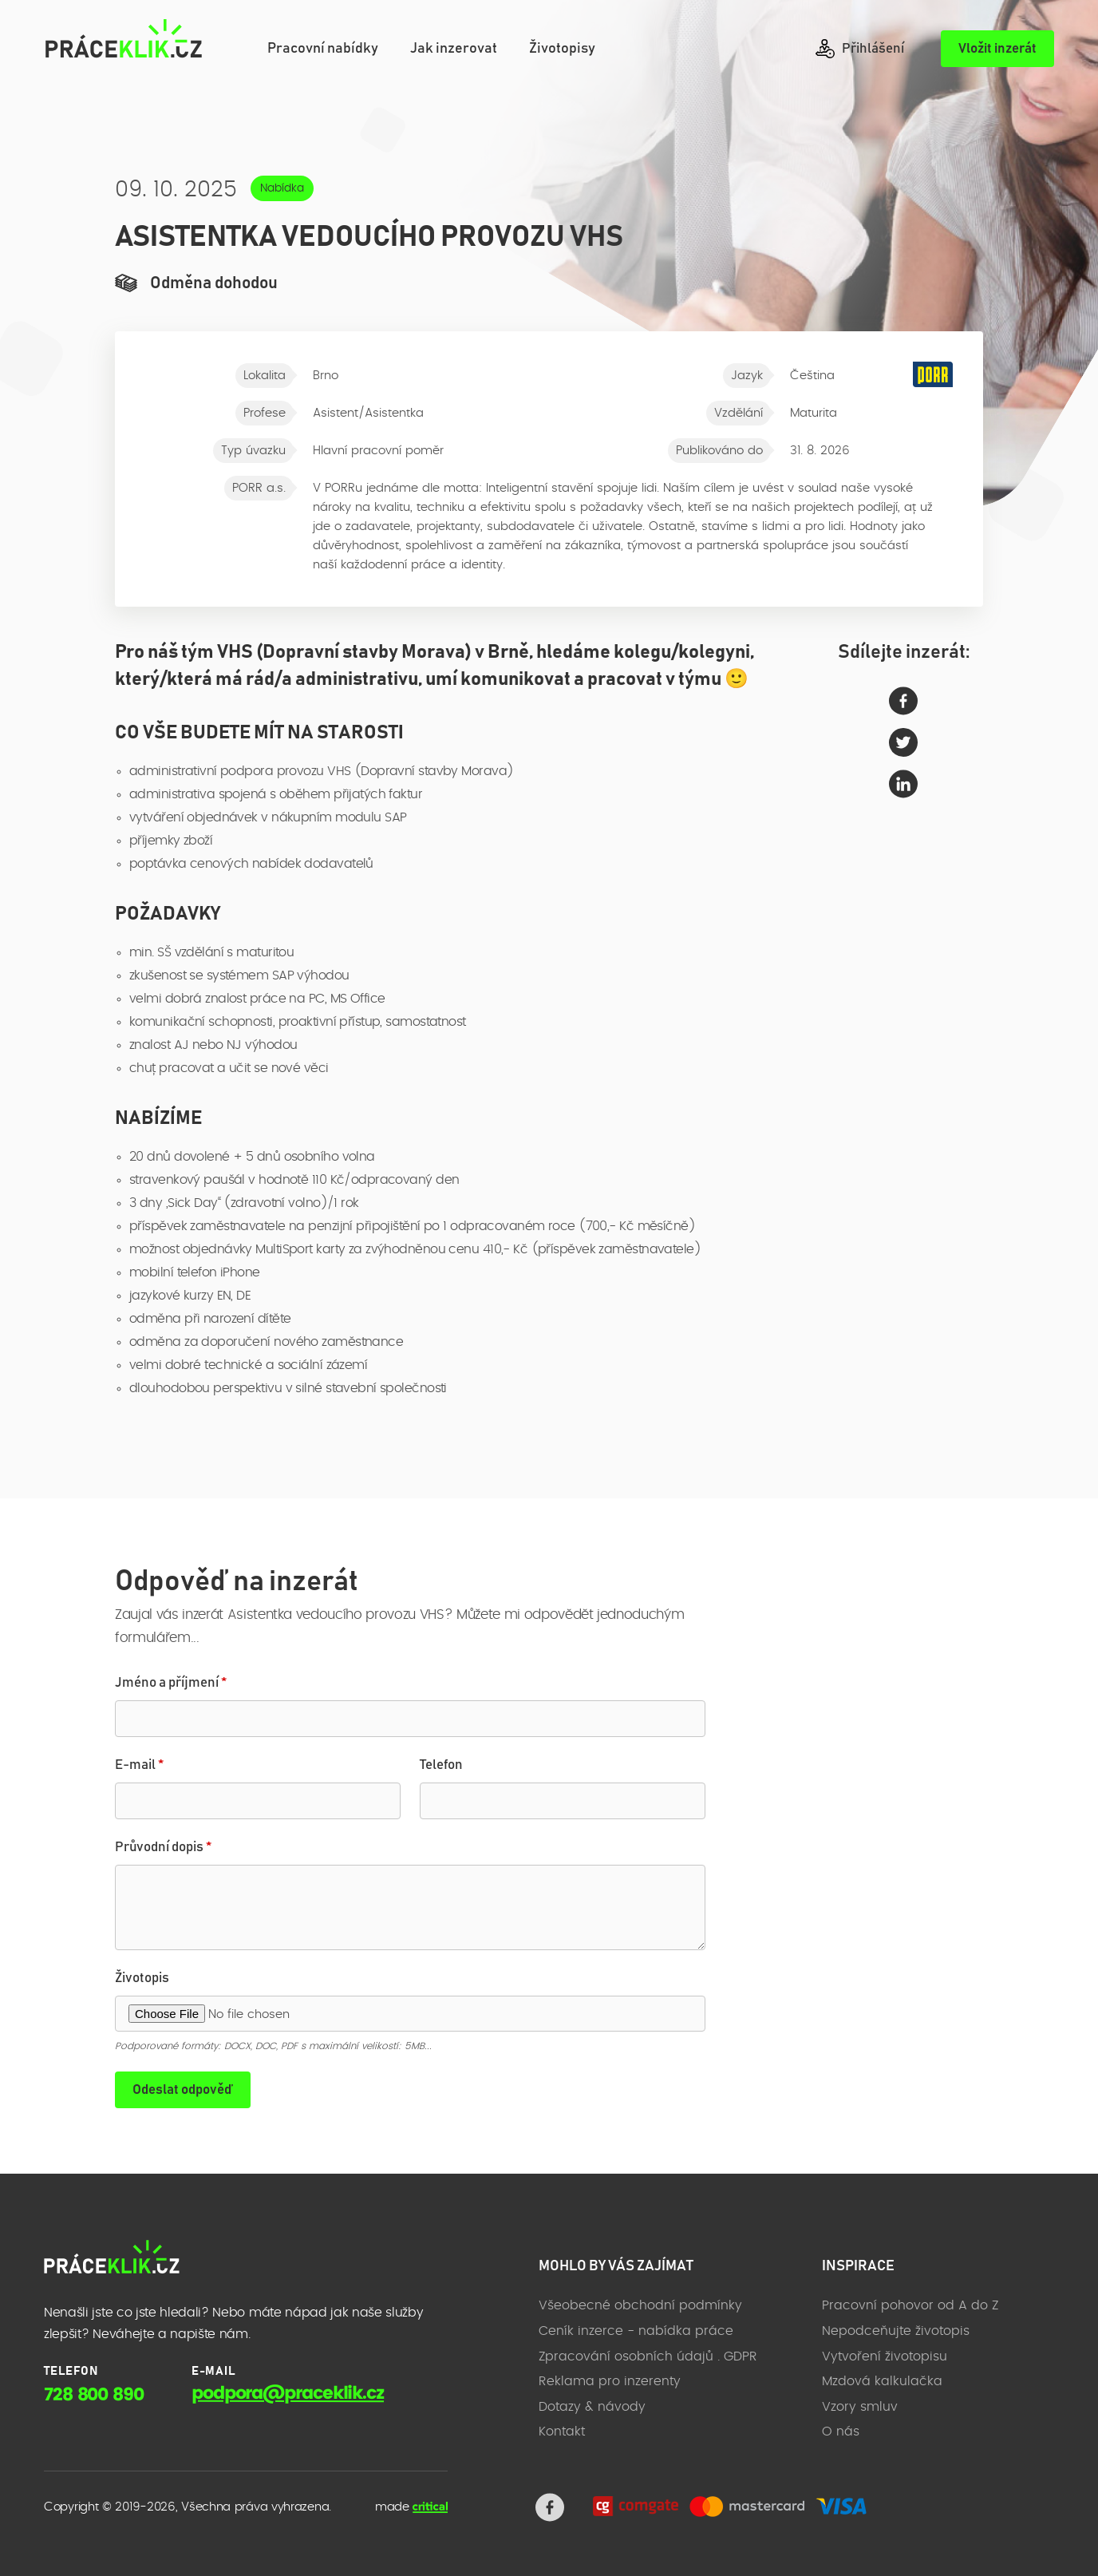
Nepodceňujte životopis (896, 2331)
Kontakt (562, 2431)
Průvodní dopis (163, 1847)
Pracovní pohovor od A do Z (910, 2305)
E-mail (139, 1765)
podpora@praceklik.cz (288, 2393)
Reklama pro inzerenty (610, 2381)
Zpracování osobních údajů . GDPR (648, 2356)
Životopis (142, 1978)
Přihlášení (860, 48)
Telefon (441, 1765)
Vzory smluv (860, 2406)
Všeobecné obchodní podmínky (640, 2305)
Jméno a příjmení (171, 1683)
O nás (840, 2431)
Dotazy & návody (592, 2406)
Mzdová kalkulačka (882, 2381)
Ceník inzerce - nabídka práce (636, 2331)
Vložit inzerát (997, 49)
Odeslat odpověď (182, 2090)
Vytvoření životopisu (884, 2356)
